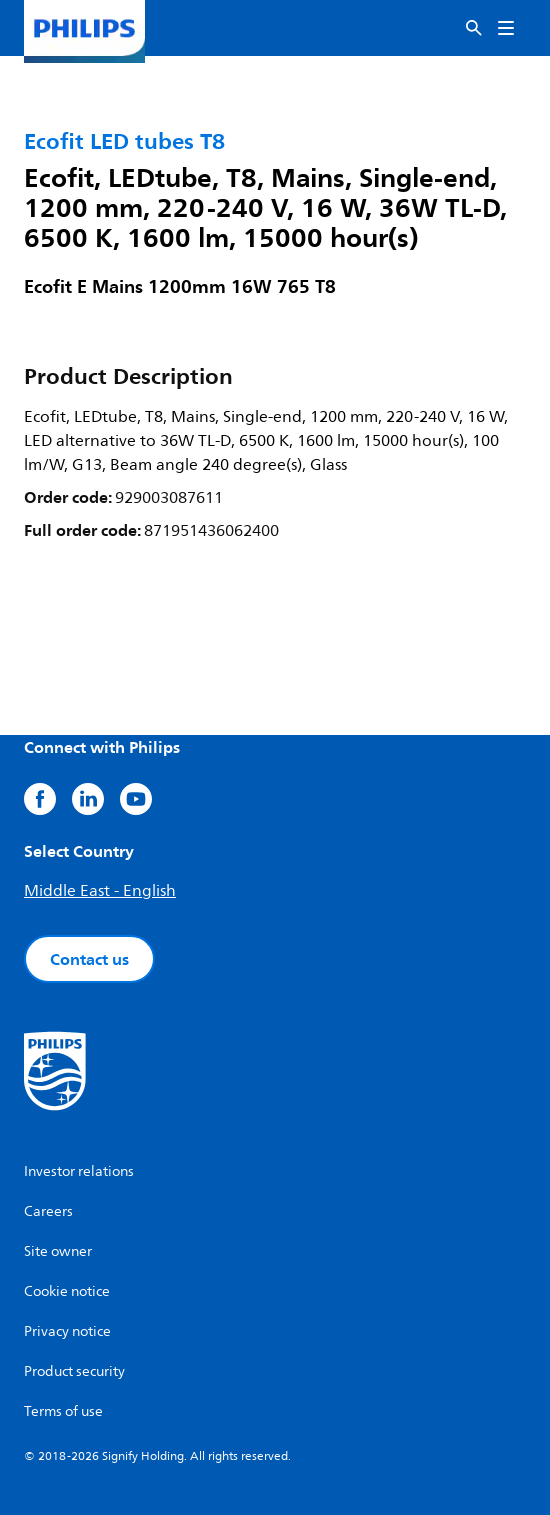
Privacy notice (67, 1331)
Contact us (89, 959)
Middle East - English (100, 891)
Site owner (58, 1251)
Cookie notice (67, 1291)
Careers (48, 1211)
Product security (74, 1371)
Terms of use (63, 1411)
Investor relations (79, 1171)
